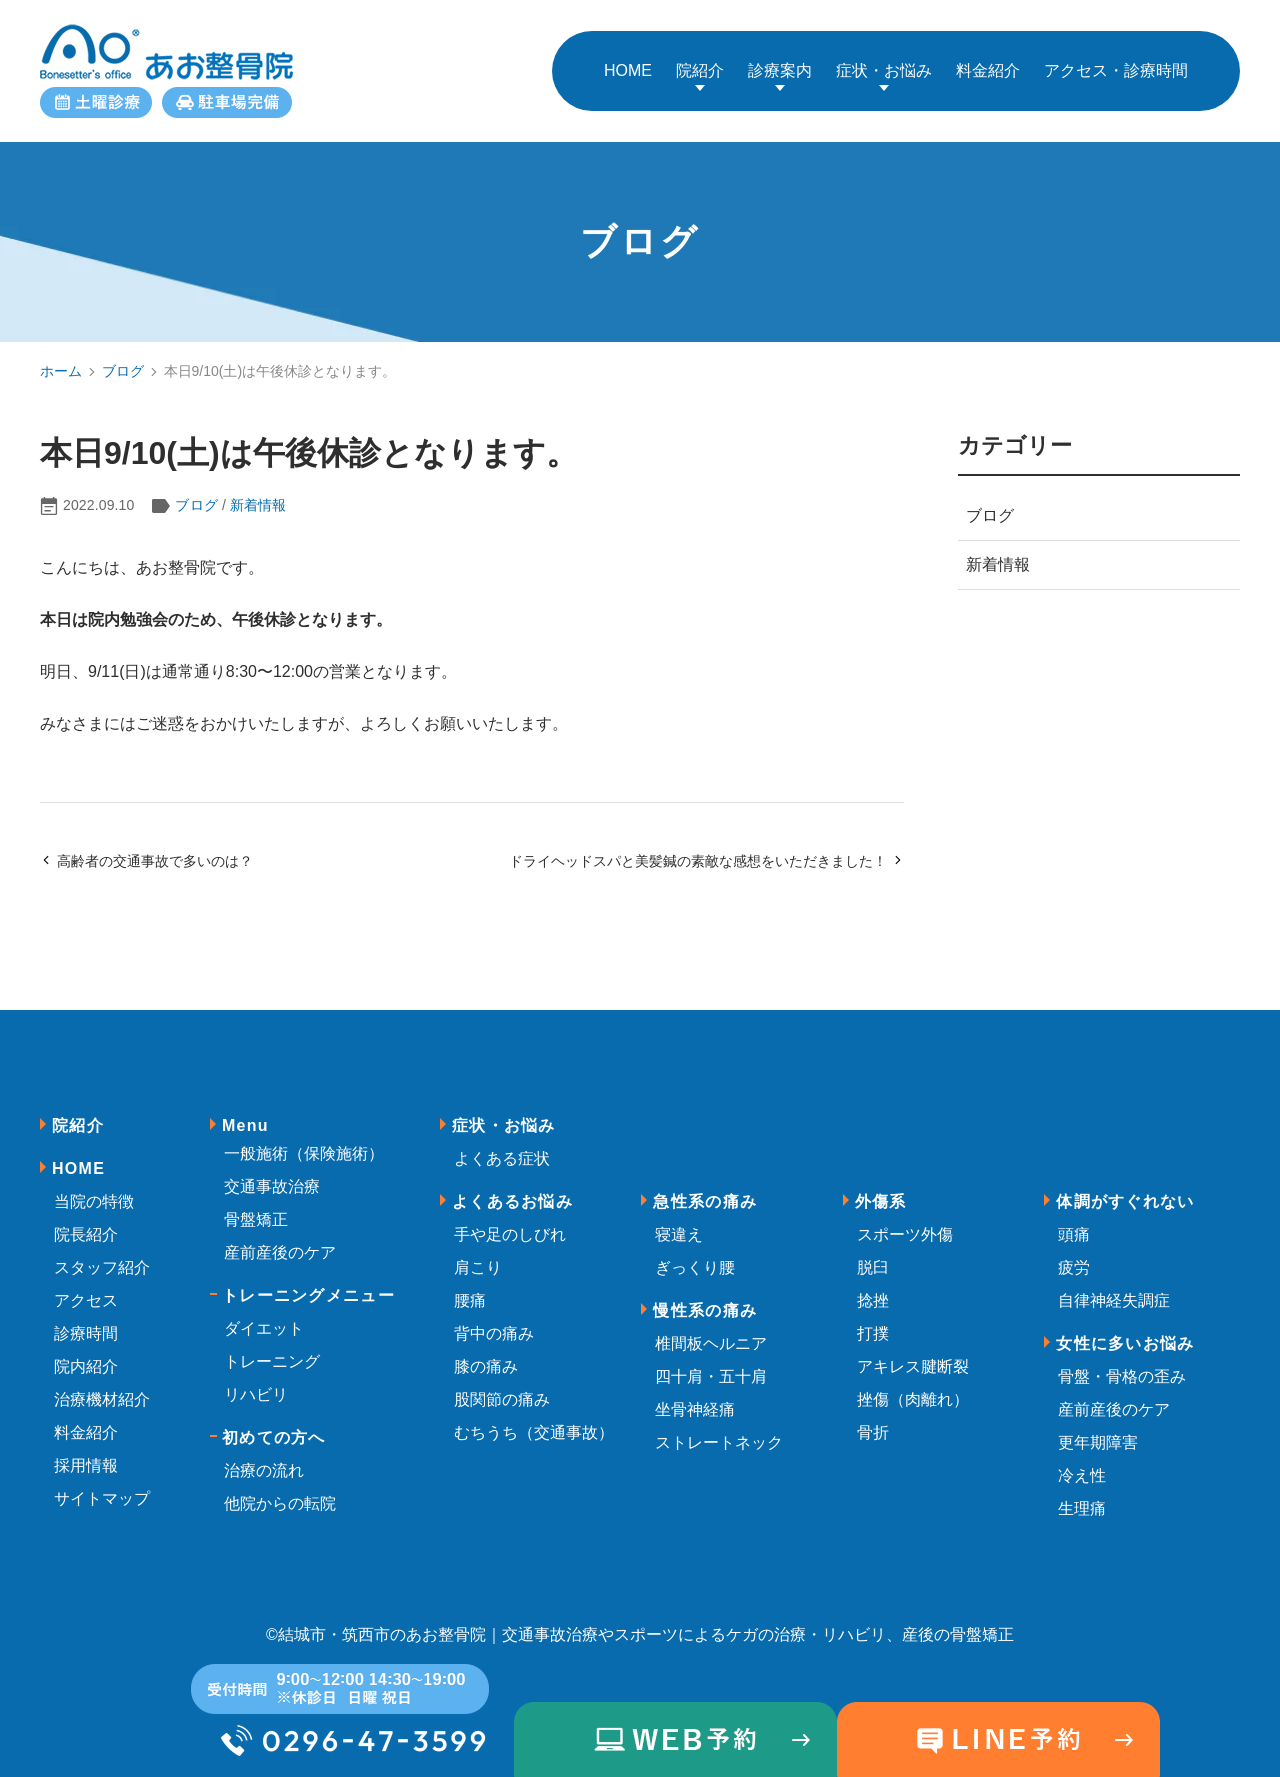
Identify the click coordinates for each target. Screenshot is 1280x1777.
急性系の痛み (705, 1189)
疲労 (1074, 1255)
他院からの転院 (280, 1491)
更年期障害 (1098, 1430)
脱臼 (873, 1255)
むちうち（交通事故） (534, 1420)
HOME (78, 1156)
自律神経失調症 (1114, 1288)
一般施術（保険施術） (304, 1141)
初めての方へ (274, 1425)
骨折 (873, 1420)
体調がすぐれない (1125, 1189)
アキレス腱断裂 (913, 1354)
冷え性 (1082, 1463)
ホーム (61, 359)
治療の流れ (264, 1458)
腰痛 (470, 1288)
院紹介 (700, 64)
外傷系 (881, 1189)
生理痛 (1082, 1496)
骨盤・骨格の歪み (1122, 1364)
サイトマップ (102, 1486)
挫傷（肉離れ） (913, 1387)
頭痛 (1074, 1222)
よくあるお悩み (512, 1189)
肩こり (478, 1255)
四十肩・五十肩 (711, 1364)
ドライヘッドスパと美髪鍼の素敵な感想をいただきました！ (706, 849)
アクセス (86, 1288)
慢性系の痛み (705, 1298)
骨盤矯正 (256, 1207)
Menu (245, 1113)
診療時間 (86, 1321)
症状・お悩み (884, 64)
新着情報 (258, 494)
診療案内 (780, 64)
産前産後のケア (280, 1240)
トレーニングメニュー (308, 1283)
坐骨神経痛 (695, 1397)
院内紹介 (86, 1354)
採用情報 (86, 1453)
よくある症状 (502, 1146)
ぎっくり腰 (695, 1255)
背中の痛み (494, 1321)
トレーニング (272, 1349)
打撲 (873, 1321)
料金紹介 (86, 1420)
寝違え (679, 1222)
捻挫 (873, 1288)
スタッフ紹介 (102, 1255)
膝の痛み (486, 1354)
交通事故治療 (272, 1174)
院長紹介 (86, 1222)
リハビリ (256, 1382)
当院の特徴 (94, 1189)
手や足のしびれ (510, 1222)
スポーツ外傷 (905, 1222)
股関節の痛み (502, 1387)
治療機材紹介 (102, 1387)
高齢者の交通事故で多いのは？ (146, 849)
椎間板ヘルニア (711, 1331)
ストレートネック (719, 1430)
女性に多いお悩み (1125, 1331)
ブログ (123, 359)
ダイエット (264, 1316)
